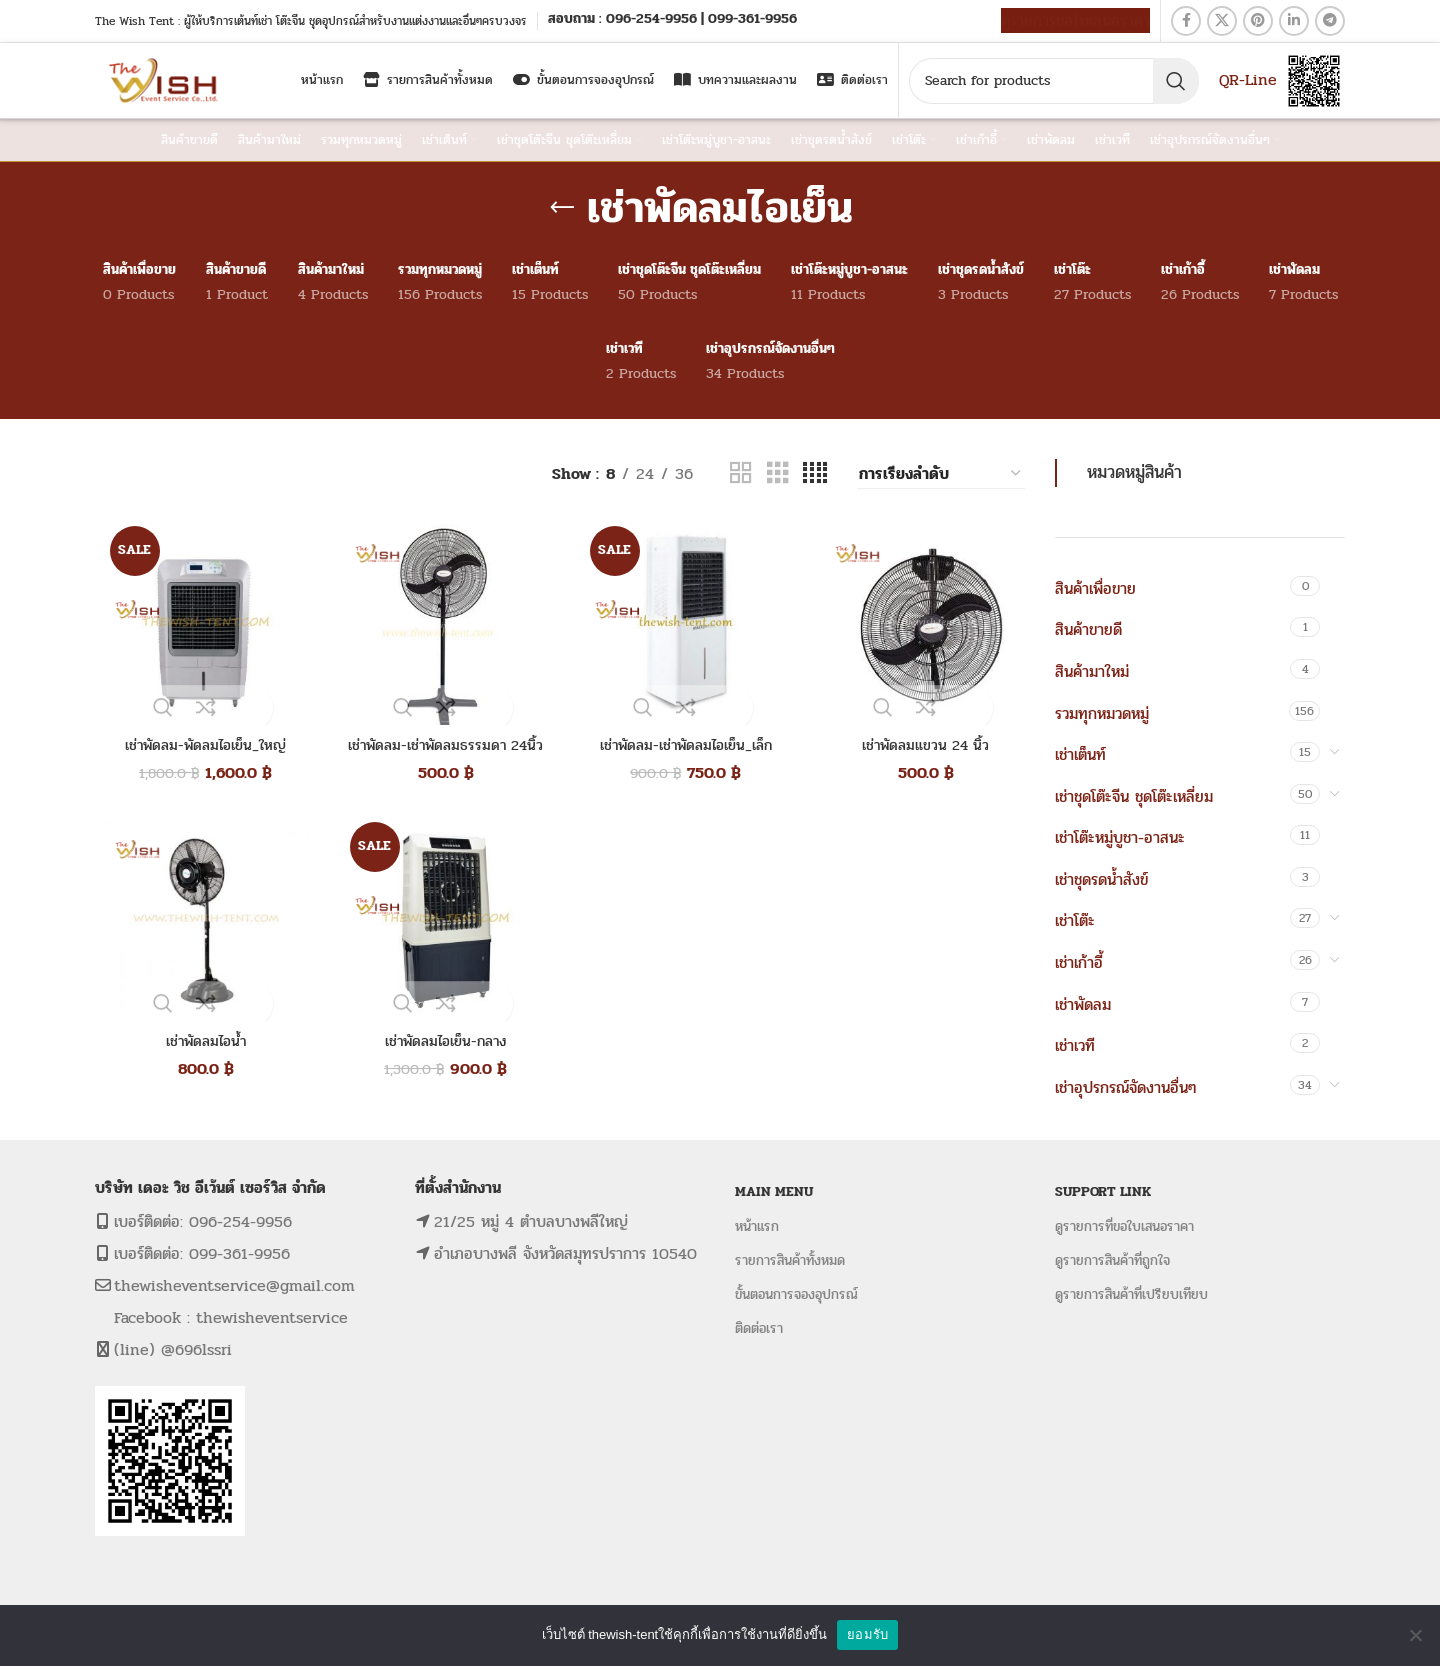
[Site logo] (165, 79)
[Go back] (562, 208)
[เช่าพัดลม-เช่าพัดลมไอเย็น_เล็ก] (680, 624)
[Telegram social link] (1330, 21)
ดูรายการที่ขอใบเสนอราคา (1124, 1226)
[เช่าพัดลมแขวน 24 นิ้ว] (920, 624)
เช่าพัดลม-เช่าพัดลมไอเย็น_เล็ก (680, 748)
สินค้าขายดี (1088, 629)
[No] (1415, 1635)
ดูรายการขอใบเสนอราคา (1075, 20)
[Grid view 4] (815, 473)
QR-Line (1248, 79)
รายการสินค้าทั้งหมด (790, 1260)
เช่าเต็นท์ (1080, 754)
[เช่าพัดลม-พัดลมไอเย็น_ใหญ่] (200, 624)
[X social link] (1222, 21)
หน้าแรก (757, 1226)
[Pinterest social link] (1258, 21)
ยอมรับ (867, 1634)
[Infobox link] (672, 20)
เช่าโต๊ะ (1075, 920)
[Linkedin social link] (1294, 21)
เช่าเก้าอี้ (1079, 962)
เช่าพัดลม (1083, 1004)
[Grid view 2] (741, 473)
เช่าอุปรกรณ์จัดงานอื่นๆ (1125, 1087)
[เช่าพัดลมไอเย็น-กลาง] (440, 920)
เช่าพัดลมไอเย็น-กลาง (440, 1044)
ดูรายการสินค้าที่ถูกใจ (1112, 1260)
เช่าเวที (1075, 1045)
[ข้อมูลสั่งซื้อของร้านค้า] (941, 474)
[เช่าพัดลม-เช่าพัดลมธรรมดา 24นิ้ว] (440, 624)
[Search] (1054, 81)
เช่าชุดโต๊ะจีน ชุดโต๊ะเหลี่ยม (1134, 796)
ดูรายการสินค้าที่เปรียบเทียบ (1131, 1294)
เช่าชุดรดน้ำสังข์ (1101, 879)
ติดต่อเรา (759, 1328)
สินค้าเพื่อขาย (1095, 588)
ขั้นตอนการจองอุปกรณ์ (796, 1294)
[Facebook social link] (1186, 21)
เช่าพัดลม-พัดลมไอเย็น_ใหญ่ (200, 748)
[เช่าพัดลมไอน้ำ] (200, 920)
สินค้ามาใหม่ (1092, 671)
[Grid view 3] (778, 473)
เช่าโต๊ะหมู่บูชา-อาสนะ (1120, 837)
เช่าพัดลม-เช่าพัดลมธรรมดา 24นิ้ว (440, 748)
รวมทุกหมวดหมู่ (1102, 713)
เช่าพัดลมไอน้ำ (200, 1044)
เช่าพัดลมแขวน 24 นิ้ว (920, 748)
